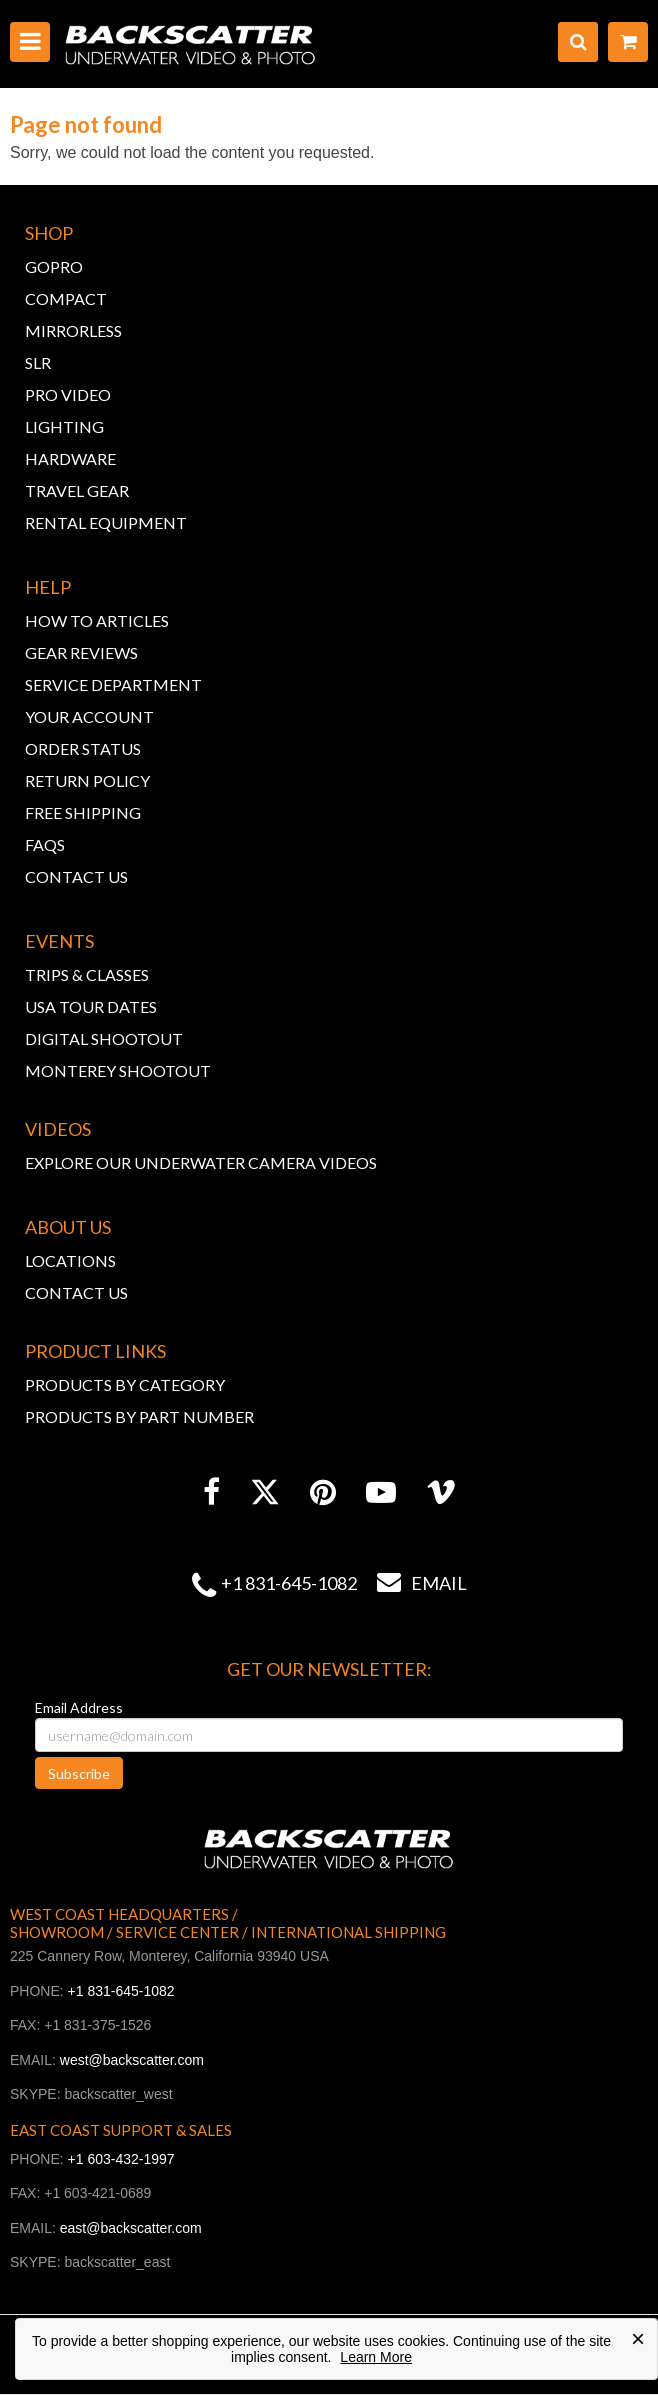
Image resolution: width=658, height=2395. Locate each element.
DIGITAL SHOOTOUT (104, 1038)
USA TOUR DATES (91, 1006)
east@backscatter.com (131, 2228)
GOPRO (54, 266)
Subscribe (79, 1773)
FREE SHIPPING (83, 812)
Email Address (79, 1707)
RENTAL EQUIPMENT (106, 522)
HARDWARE (70, 458)
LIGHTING (64, 426)
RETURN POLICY (87, 780)
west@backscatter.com (132, 2060)
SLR (38, 362)
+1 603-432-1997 (121, 2159)
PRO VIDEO (68, 394)
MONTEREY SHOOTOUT (118, 1070)
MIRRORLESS (73, 330)
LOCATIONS (70, 1260)
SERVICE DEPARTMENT (113, 684)
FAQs (45, 844)
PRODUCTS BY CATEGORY (125, 1384)
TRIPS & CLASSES (87, 974)
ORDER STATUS (83, 748)
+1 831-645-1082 (289, 1583)
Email (412, 1583)
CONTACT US (76, 876)
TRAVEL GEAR (77, 490)
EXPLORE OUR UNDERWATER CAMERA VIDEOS (201, 1162)
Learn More (376, 2357)
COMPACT (66, 298)
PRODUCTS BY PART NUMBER (139, 1416)
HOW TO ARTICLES (97, 620)
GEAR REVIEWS (81, 652)
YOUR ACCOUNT (89, 716)
